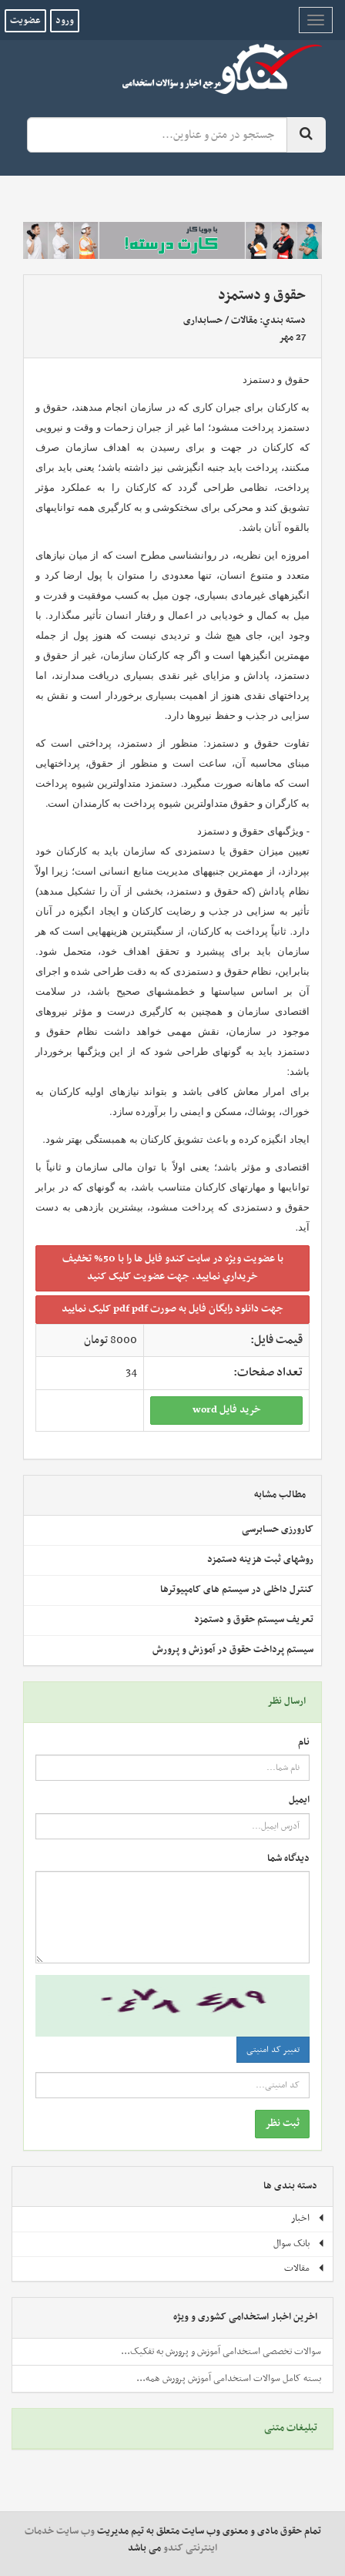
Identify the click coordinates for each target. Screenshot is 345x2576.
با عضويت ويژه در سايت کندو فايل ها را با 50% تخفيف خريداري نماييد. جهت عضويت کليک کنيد (172, 1267)
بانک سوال (299, 2243)
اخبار (308, 2218)
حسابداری (203, 320)
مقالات (244, 320)
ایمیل (299, 1800)
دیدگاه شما (288, 1859)
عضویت (25, 20)
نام (304, 1743)
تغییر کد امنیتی (273, 2049)
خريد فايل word (227, 1410)
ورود (64, 20)
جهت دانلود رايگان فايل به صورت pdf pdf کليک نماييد (172, 1309)
